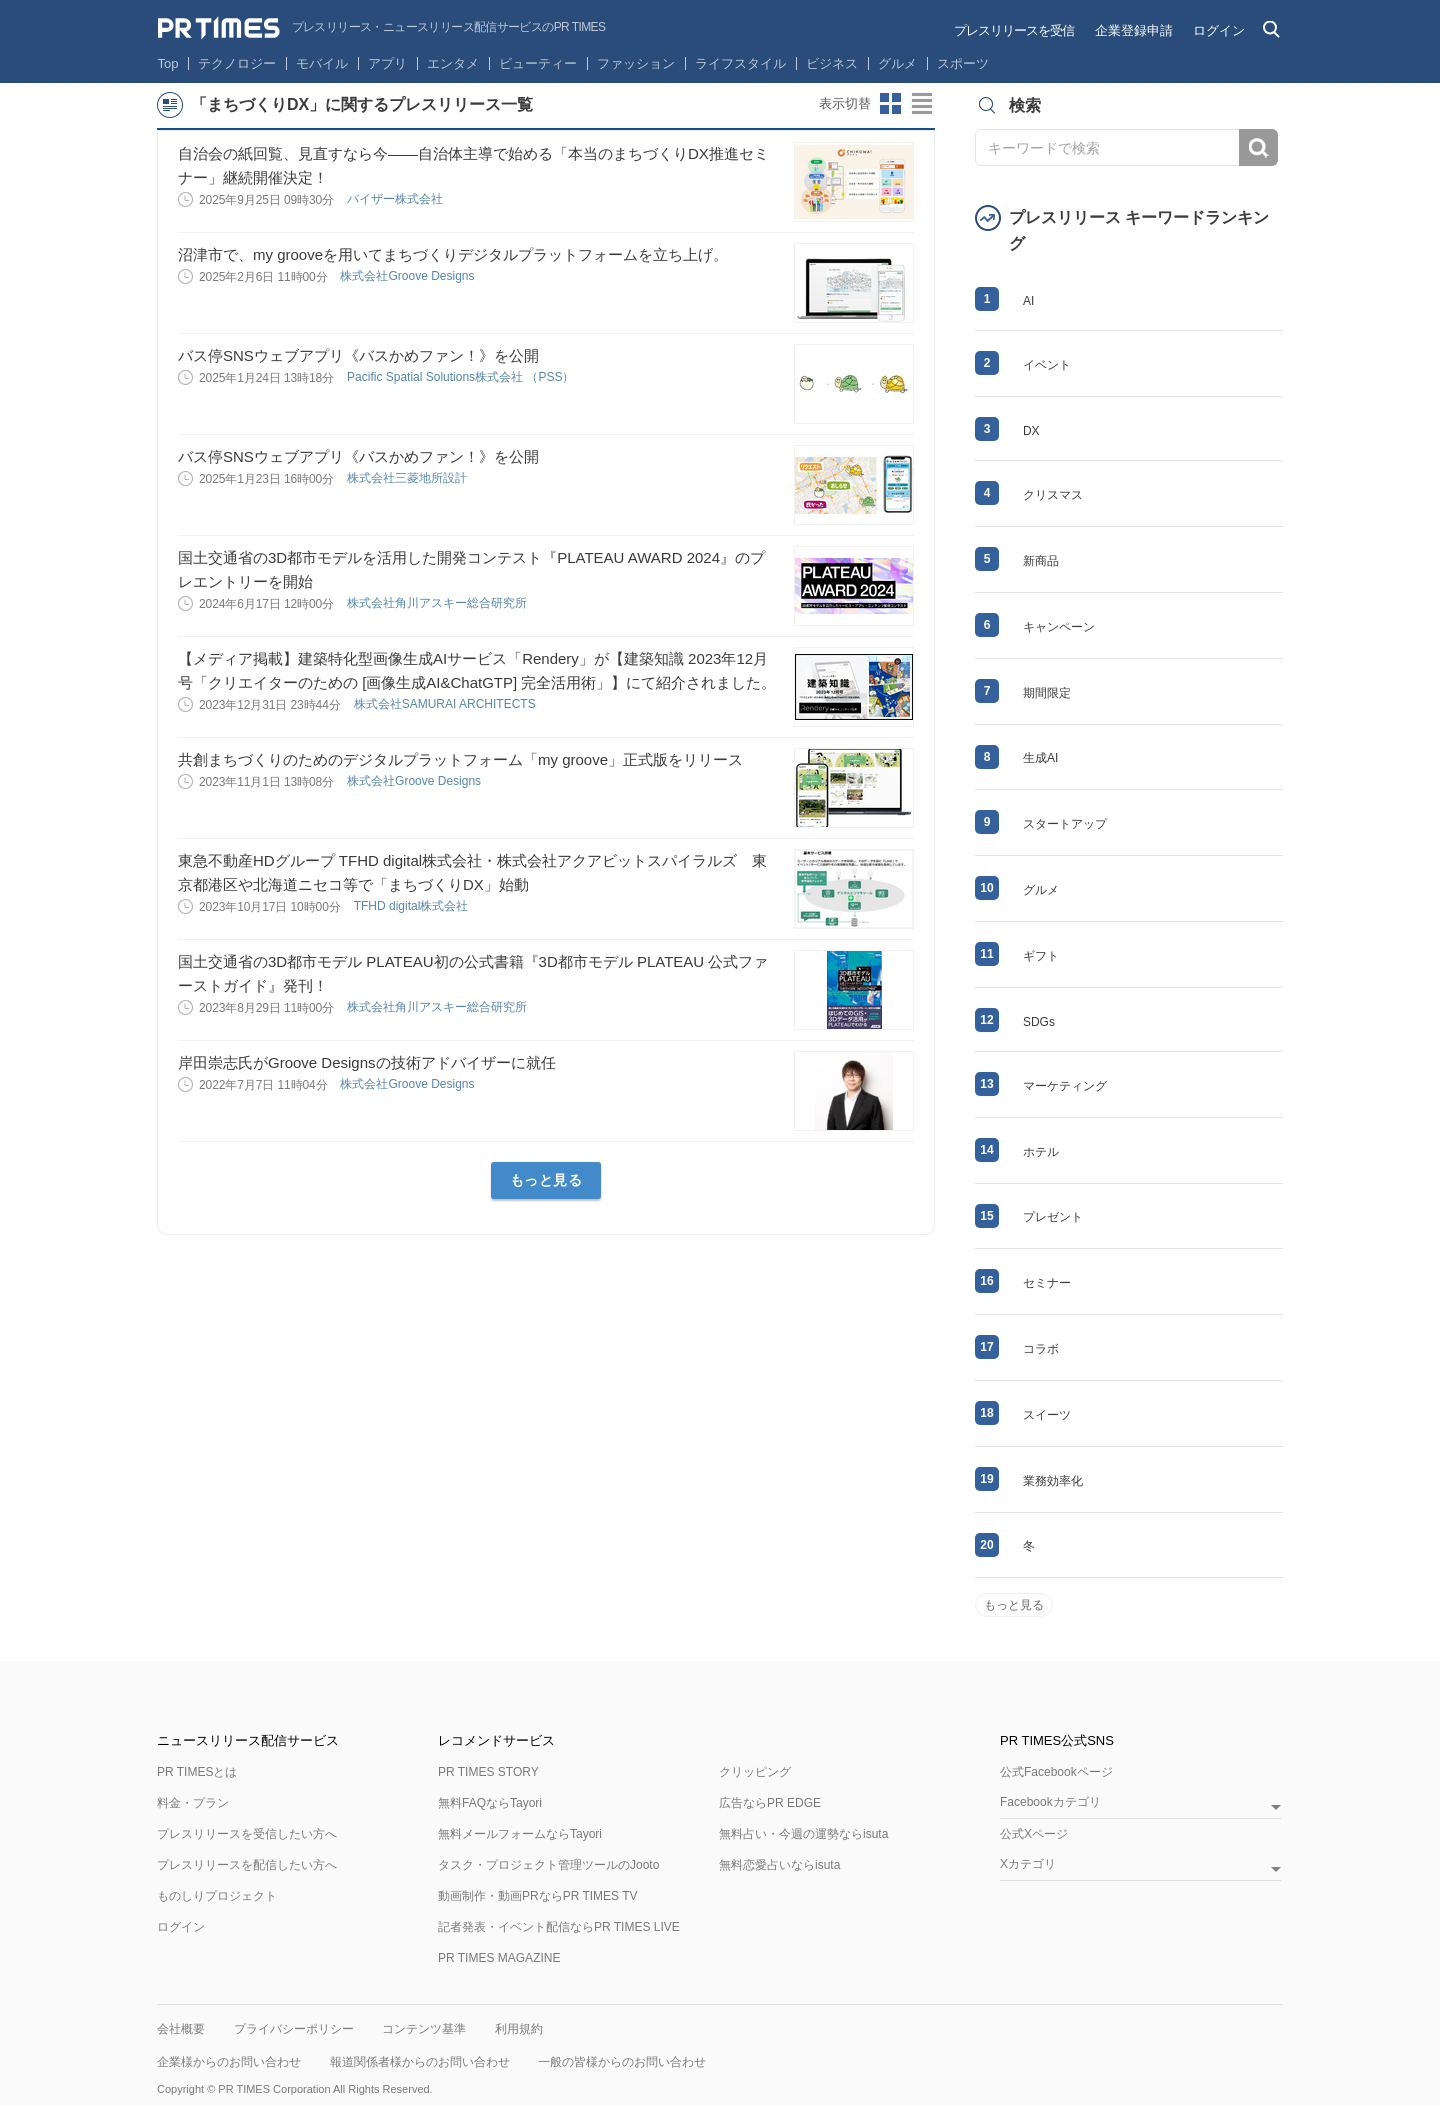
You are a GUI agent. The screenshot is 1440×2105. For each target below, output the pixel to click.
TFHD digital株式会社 (413, 906)
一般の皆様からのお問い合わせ (622, 2062)
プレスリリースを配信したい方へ (247, 1865)
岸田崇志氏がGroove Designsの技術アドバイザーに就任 (367, 1062)
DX (1031, 431)
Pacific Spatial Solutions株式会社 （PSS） (462, 377)
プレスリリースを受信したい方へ (247, 1834)
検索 (1258, 147)
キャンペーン (1059, 627)
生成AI (1040, 758)
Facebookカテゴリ (1050, 1802)
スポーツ (963, 63)
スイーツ (1047, 1415)
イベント (1047, 365)
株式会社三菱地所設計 (408, 478)
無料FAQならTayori (490, 1803)
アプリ (387, 63)
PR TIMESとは (197, 1772)
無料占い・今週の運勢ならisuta (803, 1834)
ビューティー (538, 63)
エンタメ (453, 63)
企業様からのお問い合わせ (229, 2062)
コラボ (1041, 1349)
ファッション (636, 63)
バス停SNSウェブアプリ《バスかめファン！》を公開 (358, 355)
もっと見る (546, 1180)
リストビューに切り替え (923, 104)
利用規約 (519, 2029)
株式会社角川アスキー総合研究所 (438, 603)
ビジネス (832, 63)
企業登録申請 (1134, 30)
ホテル (1041, 1152)
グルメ (897, 63)
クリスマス (1053, 495)
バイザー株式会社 (396, 199)
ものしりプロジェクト (217, 1896)
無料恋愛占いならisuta (779, 1865)
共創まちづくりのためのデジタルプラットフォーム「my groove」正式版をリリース (460, 759)
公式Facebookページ (1056, 1772)
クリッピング (755, 1772)
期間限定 (1047, 693)
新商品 (1041, 561)
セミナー (1047, 1283)
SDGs (1039, 1022)
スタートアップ (1065, 824)
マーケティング (1065, 1086)
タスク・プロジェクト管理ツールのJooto (548, 1865)
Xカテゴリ (1028, 1864)
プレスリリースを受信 (1014, 30)
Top (168, 63)
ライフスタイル (740, 63)
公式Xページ (1034, 1834)
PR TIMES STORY (488, 1772)
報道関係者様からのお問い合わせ (420, 2062)
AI (1028, 301)
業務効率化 (1053, 1481)
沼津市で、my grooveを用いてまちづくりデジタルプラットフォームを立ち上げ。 (453, 254)
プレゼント (1053, 1217)
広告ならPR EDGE (770, 1803)
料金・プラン (193, 1803)
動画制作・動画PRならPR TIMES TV (538, 1896)
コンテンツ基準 (424, 2029)
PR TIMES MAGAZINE (499, 1958)
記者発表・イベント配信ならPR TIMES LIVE (559, 1927)
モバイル (322, 63)
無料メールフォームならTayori (520, 1834)
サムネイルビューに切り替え (891, 104)
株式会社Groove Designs (408, 276)
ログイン (1219, 30)
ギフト (1041, 956)
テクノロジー (237, 63)
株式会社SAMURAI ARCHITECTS (446, 704)
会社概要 (181, 2029)
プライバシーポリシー (294, 2029)
